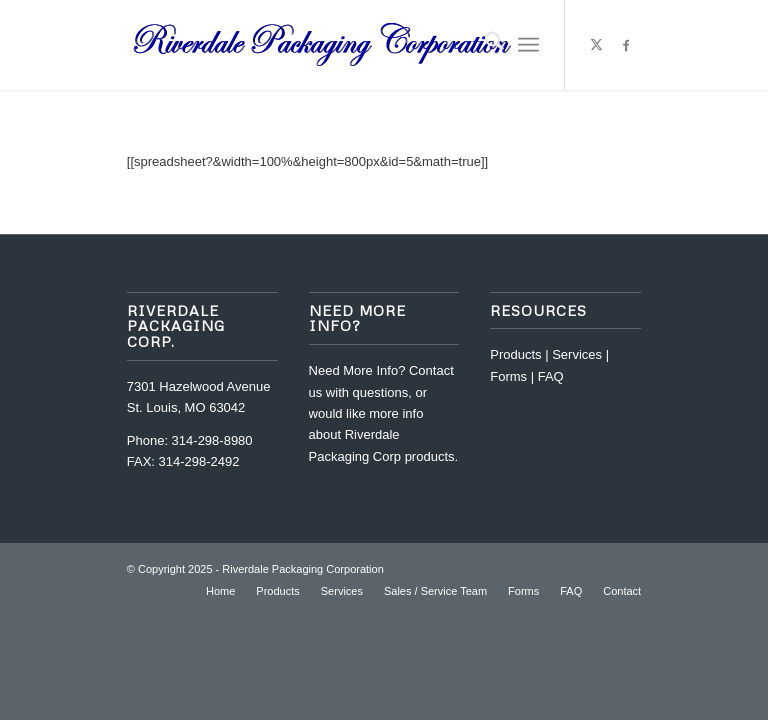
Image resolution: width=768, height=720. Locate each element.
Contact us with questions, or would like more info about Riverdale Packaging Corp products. (384, 413)
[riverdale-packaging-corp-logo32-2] (323, 45)
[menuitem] (484, 45)
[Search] (484, 45)
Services (577, 354)
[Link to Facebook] (626, 45)
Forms (508, 376)
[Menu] (528, 45)
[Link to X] (596, 45)
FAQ (551, 376)
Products (515, 354)
